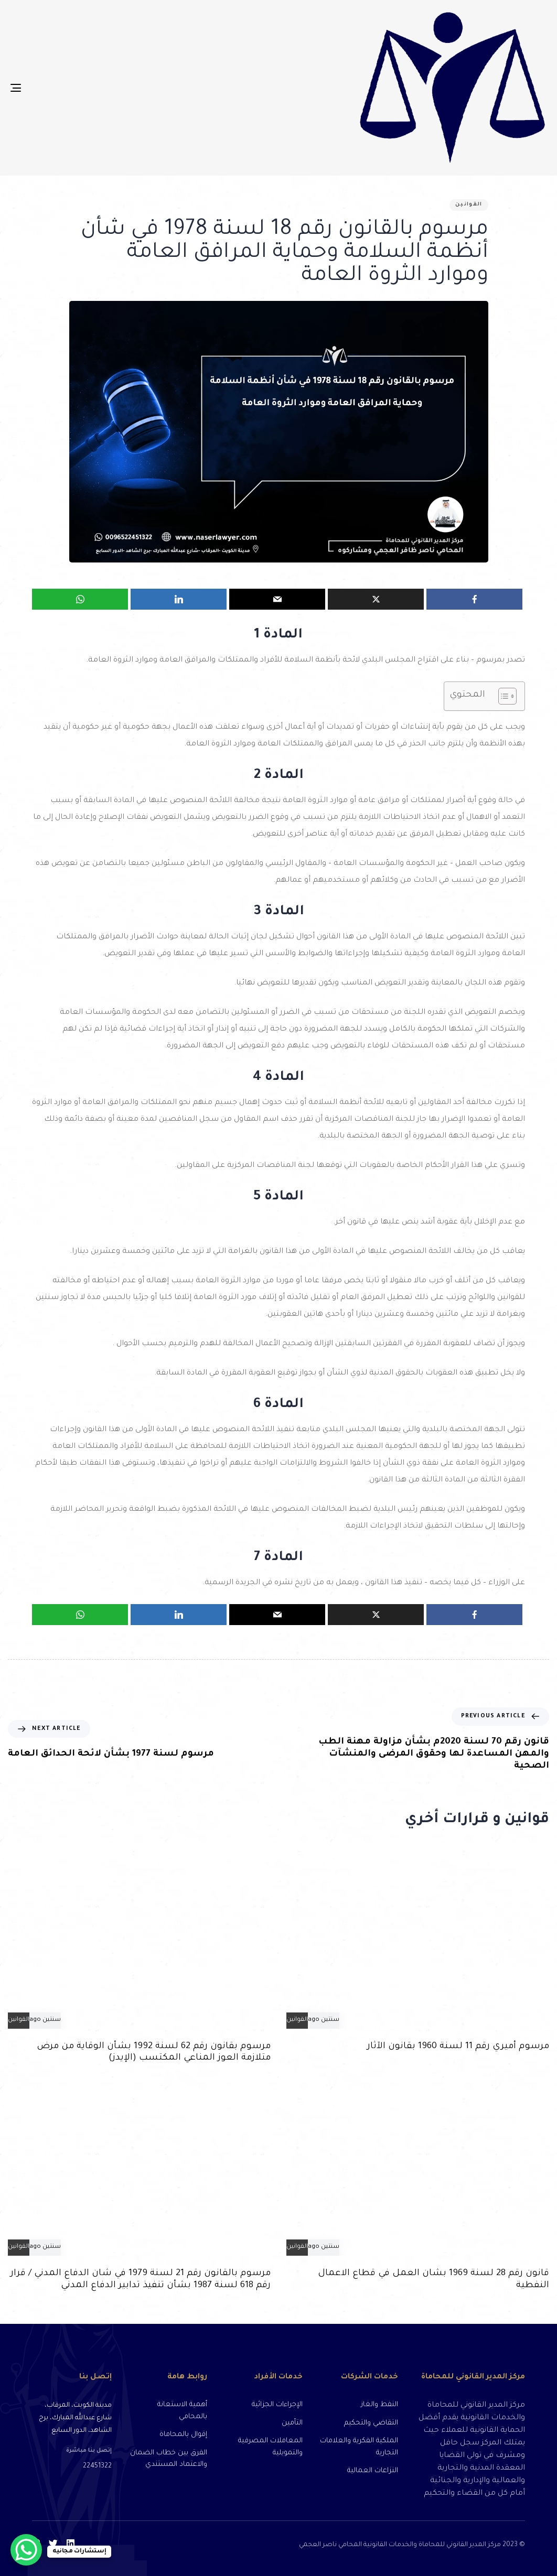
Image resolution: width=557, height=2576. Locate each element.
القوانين (468, 205)
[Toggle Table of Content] (502, 696)
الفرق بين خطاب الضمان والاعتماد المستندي (168, 2459)
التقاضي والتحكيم (371, 2423)
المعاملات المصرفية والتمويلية (270, 2447)
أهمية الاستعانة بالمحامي (182, 2411)
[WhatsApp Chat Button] (26, 2550)
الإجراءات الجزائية (277, 2405)
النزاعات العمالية (372, 2471)
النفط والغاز (379, 2405)
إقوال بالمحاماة (183, 2435)
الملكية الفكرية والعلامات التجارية (359, 2447)
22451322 (97, 2466)
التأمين (292, 2423)
